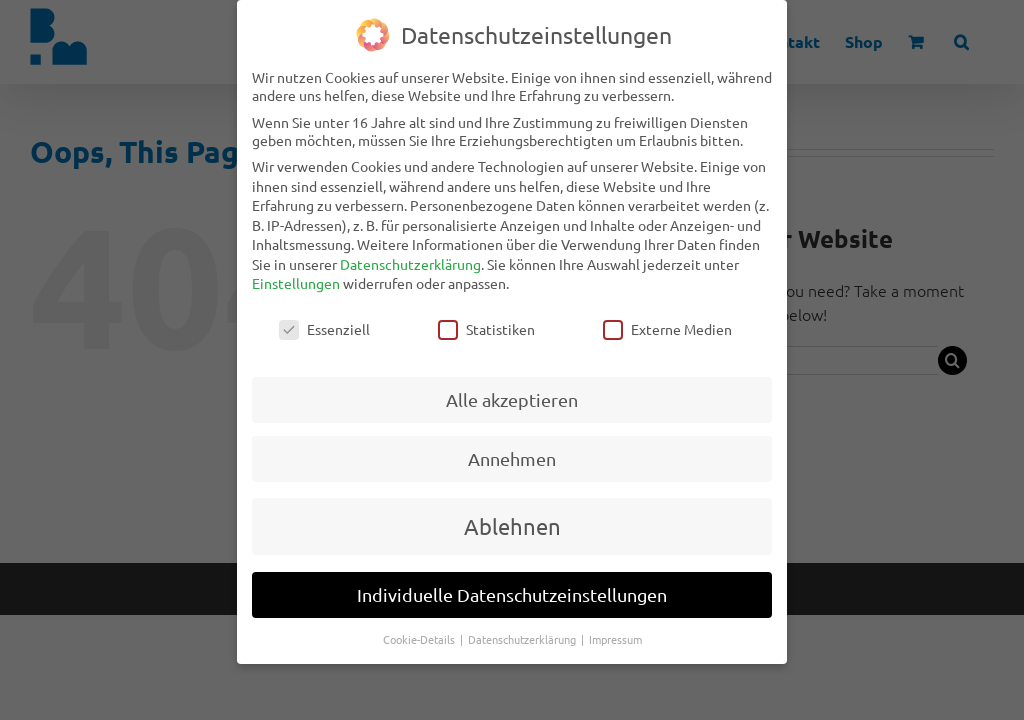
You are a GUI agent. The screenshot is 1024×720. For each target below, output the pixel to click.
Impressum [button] (615, 623)
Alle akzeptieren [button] (512, 383)
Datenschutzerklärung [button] (523, 623)
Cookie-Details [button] (420, 623)
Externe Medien (667, 313)
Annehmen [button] (512, 442)
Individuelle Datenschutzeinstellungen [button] (512, 578)
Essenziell (324, 313)
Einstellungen (296, 267)
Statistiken (486, 313)
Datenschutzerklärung (410, 248)
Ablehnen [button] (512, 510)
